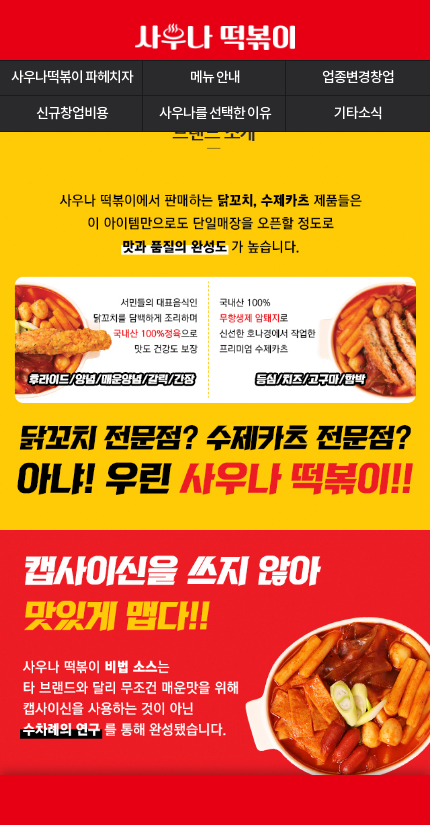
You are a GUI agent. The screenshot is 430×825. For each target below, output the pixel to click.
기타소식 (358, 113)
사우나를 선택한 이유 (215, 113)
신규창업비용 (72, 113)
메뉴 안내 (215, 77)
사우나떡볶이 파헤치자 (72, 77)
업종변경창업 (358, 77)
